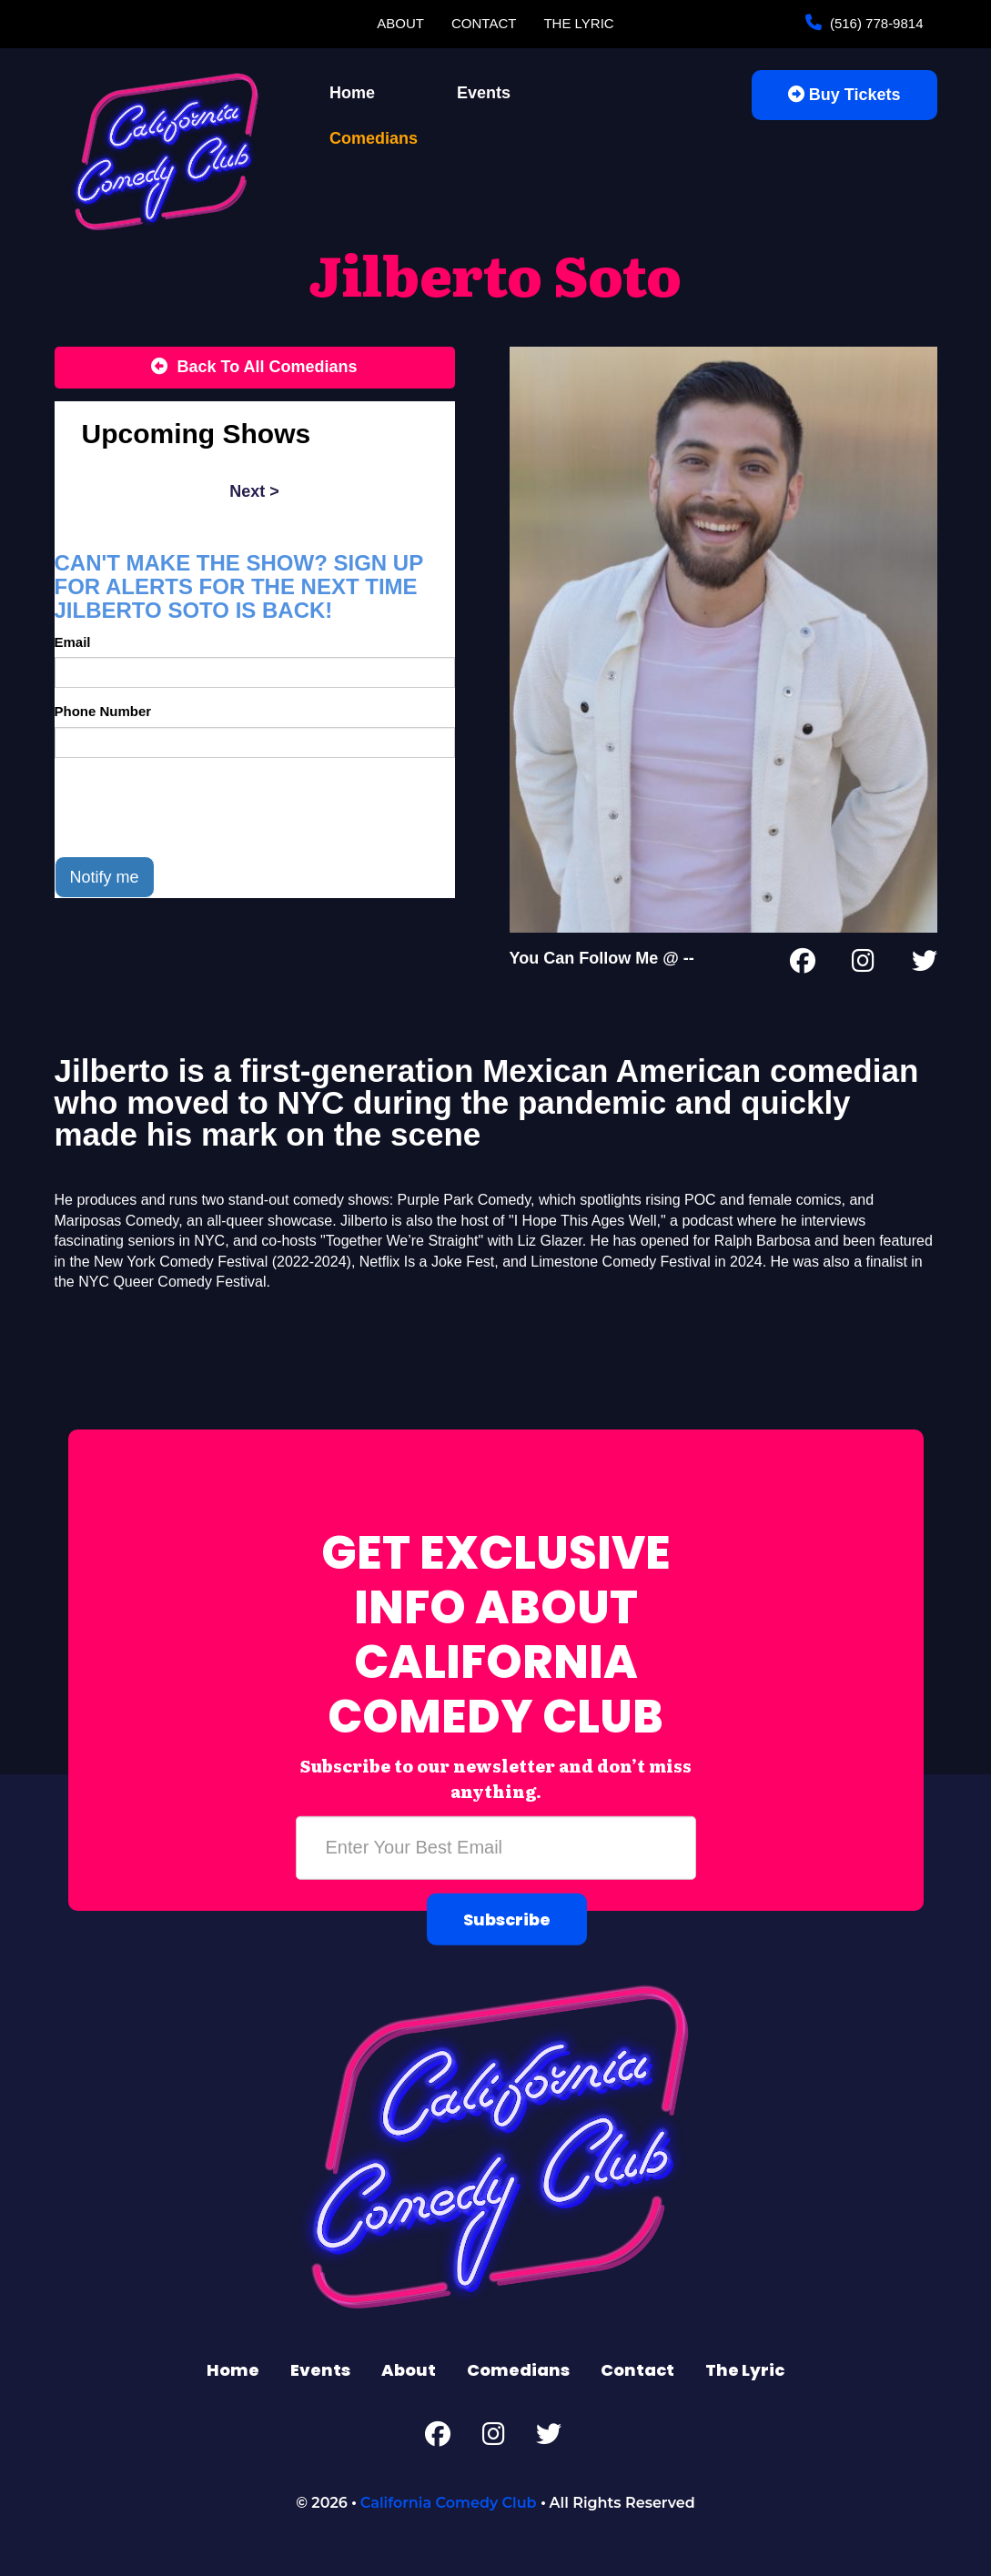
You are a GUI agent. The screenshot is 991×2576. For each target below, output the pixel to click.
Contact (483, 23)
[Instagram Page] (863, 964)
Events (484, 93)
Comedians (373, 138)
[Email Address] (496, 1848)
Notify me (104, 877)
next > (254, 491)
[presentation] (193, 807)
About (400, 23)
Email (73, 642)
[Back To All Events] (255, 368)
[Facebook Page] (802, 964)
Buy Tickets (844, 95)
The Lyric (578, 23)
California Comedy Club (448, 2502)
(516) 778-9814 (875, 23)
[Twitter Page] (924, 964)
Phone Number (103, 711)
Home (352, 93)
